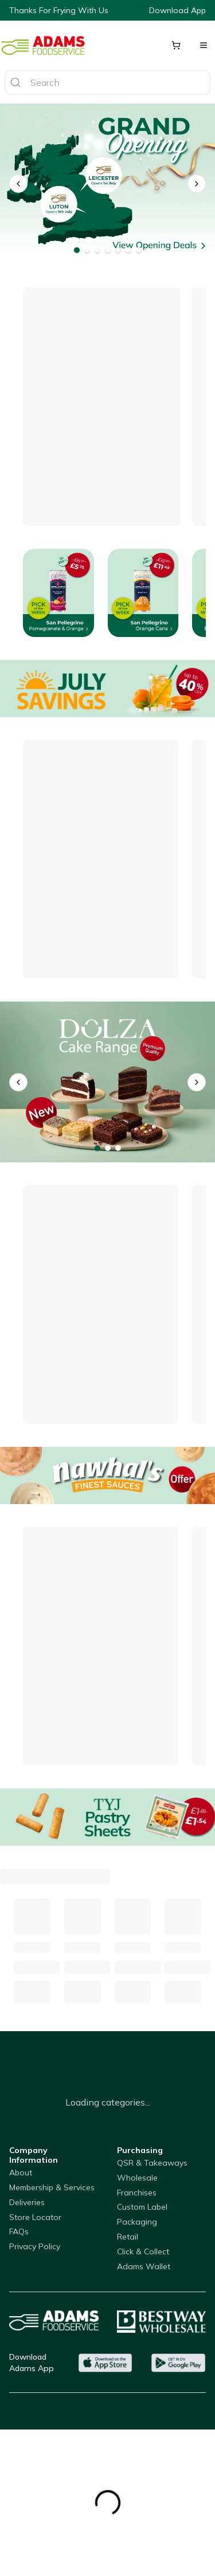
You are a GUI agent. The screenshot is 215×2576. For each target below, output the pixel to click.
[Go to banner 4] (108, 250)
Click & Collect (143, 2251)
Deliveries (27, 2202)
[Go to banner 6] (128, 250)
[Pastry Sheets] (107, 1817)
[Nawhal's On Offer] (107, 1475)
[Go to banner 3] (97, 250)
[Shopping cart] (176, 45)
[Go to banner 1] (77, 250)
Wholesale (137, 2178)
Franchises (137, 2192)
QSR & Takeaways (152, 2163)
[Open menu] (203, 45)
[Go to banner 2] (87, 250)
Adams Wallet (143, 2266)
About (20, 2172)
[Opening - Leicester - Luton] (107, 184)
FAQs (19, 2231)
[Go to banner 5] (118, 250)
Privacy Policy (34, 2246)
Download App (177, 10)
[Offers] (107, 688)
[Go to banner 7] (139, 250)
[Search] (15, 82)
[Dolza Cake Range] (107, 1082)
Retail (127, 2236)
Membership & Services (52, 2187)
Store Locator (35, 2217)
